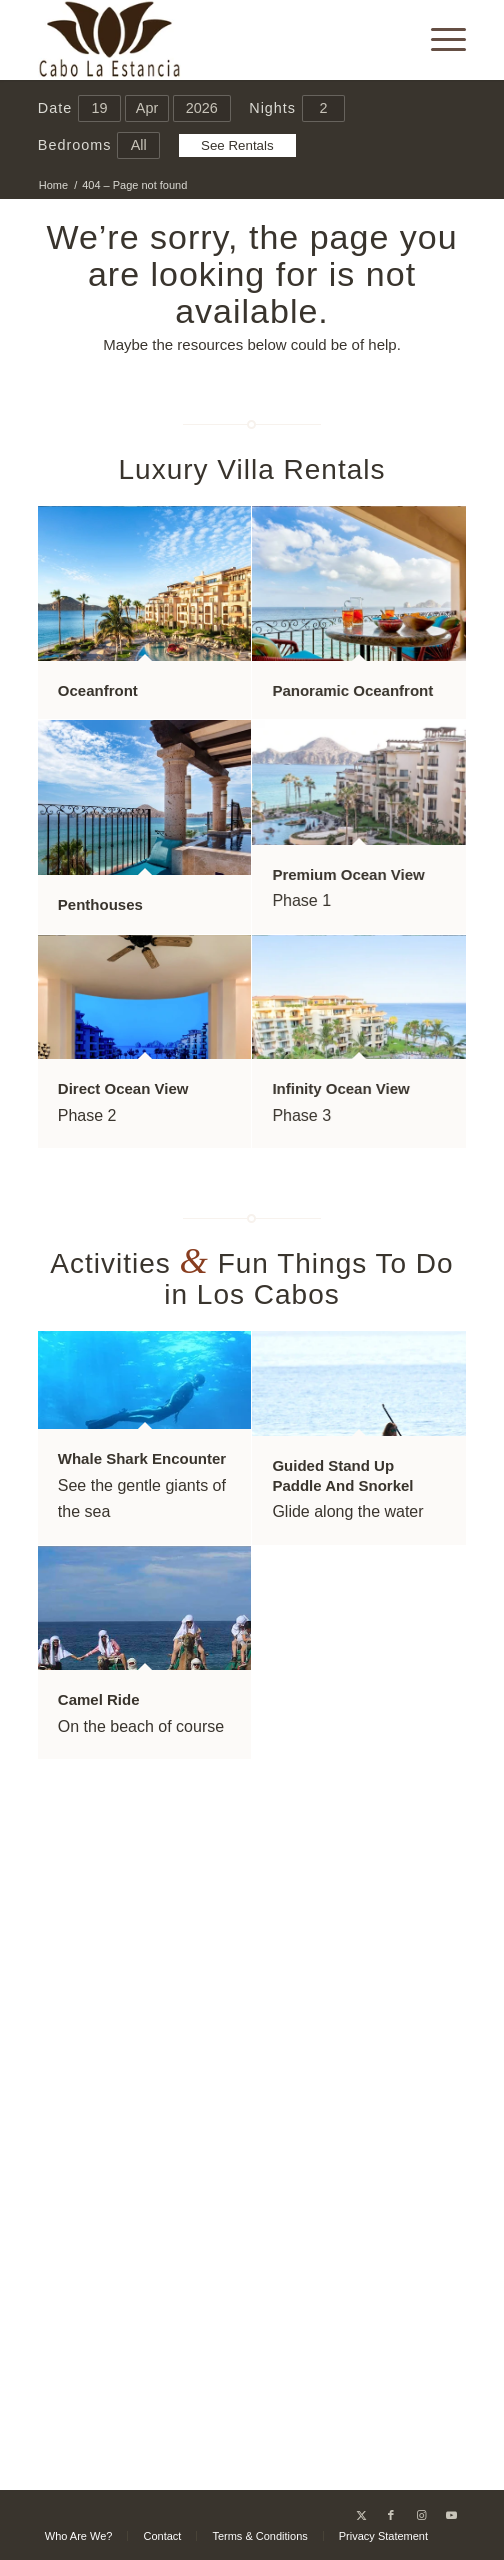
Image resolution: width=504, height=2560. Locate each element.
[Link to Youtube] (451, 2515)
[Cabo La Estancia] (209, 40)
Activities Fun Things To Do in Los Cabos (251, 1279)
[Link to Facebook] (391, 2515)
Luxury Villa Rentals (252, 469)
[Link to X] (361, 2515)
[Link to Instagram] (421, 2515)
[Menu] (438, 40)
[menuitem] (438, 40)
